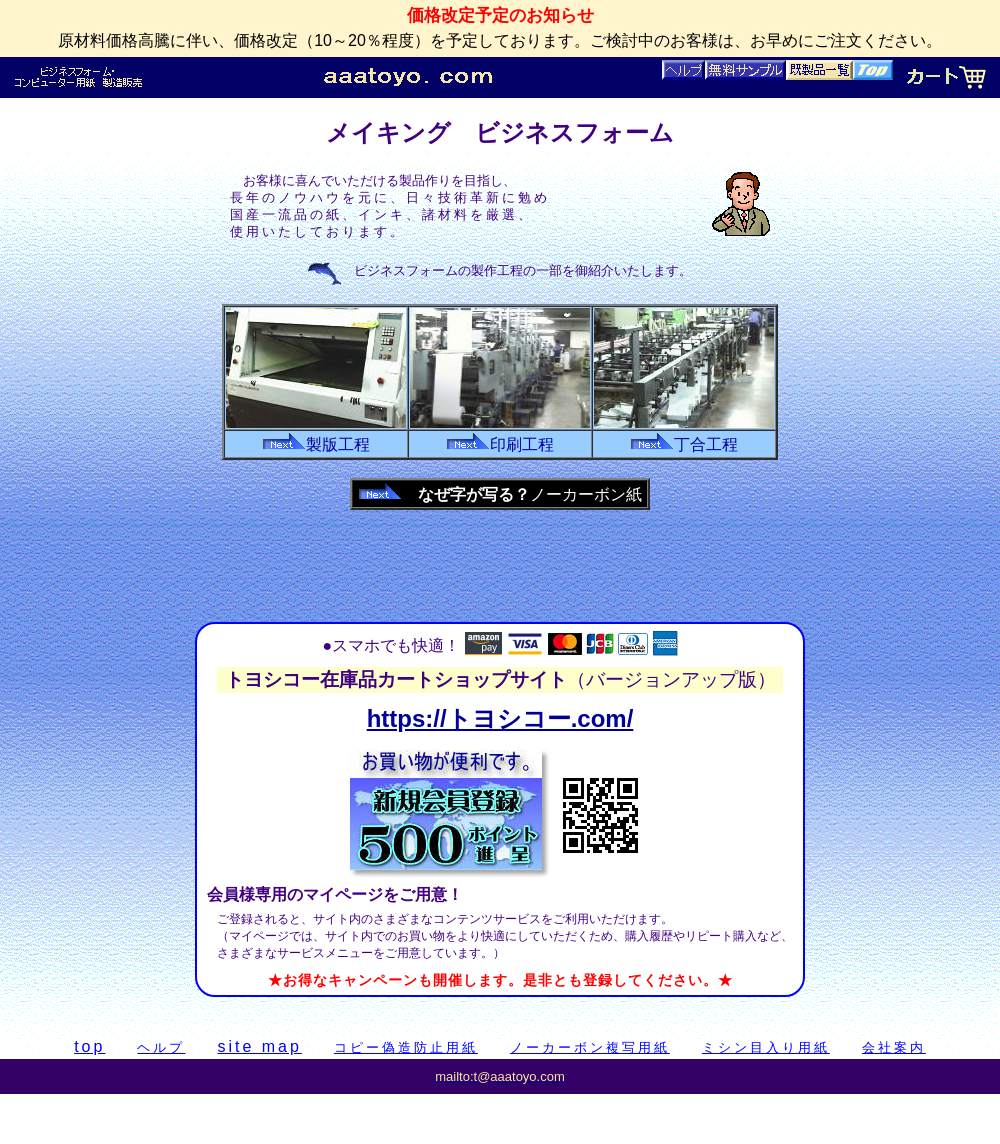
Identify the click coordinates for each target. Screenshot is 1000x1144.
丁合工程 (684, 444)
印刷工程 (500, 444)
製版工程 (316, 444)
